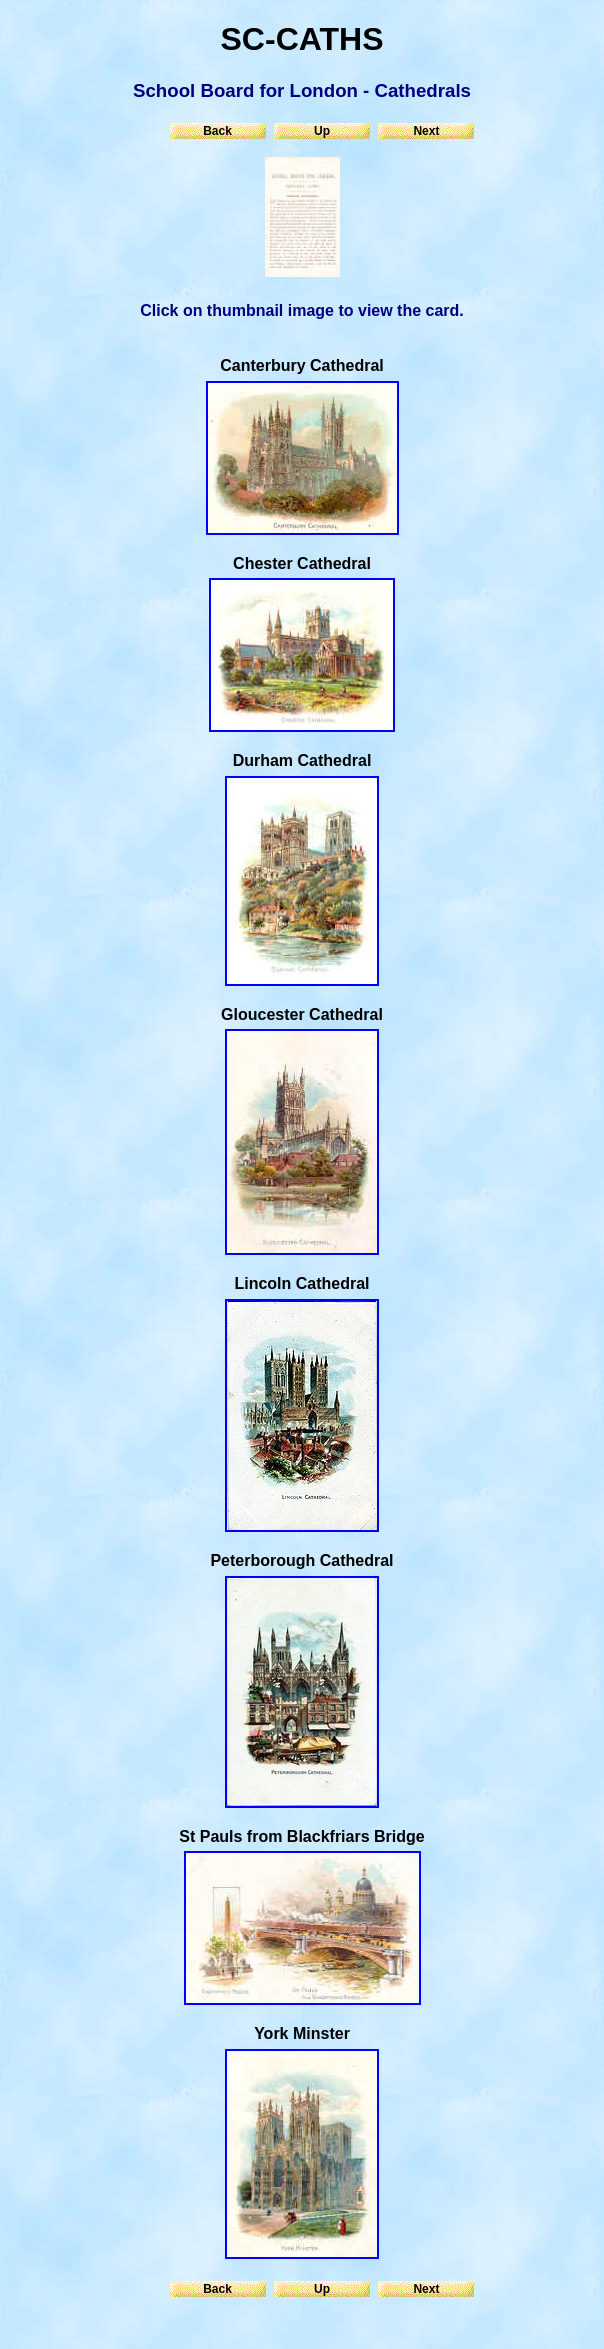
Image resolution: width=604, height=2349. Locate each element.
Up (322, 131)
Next (426, 131)
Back (217, 131)
